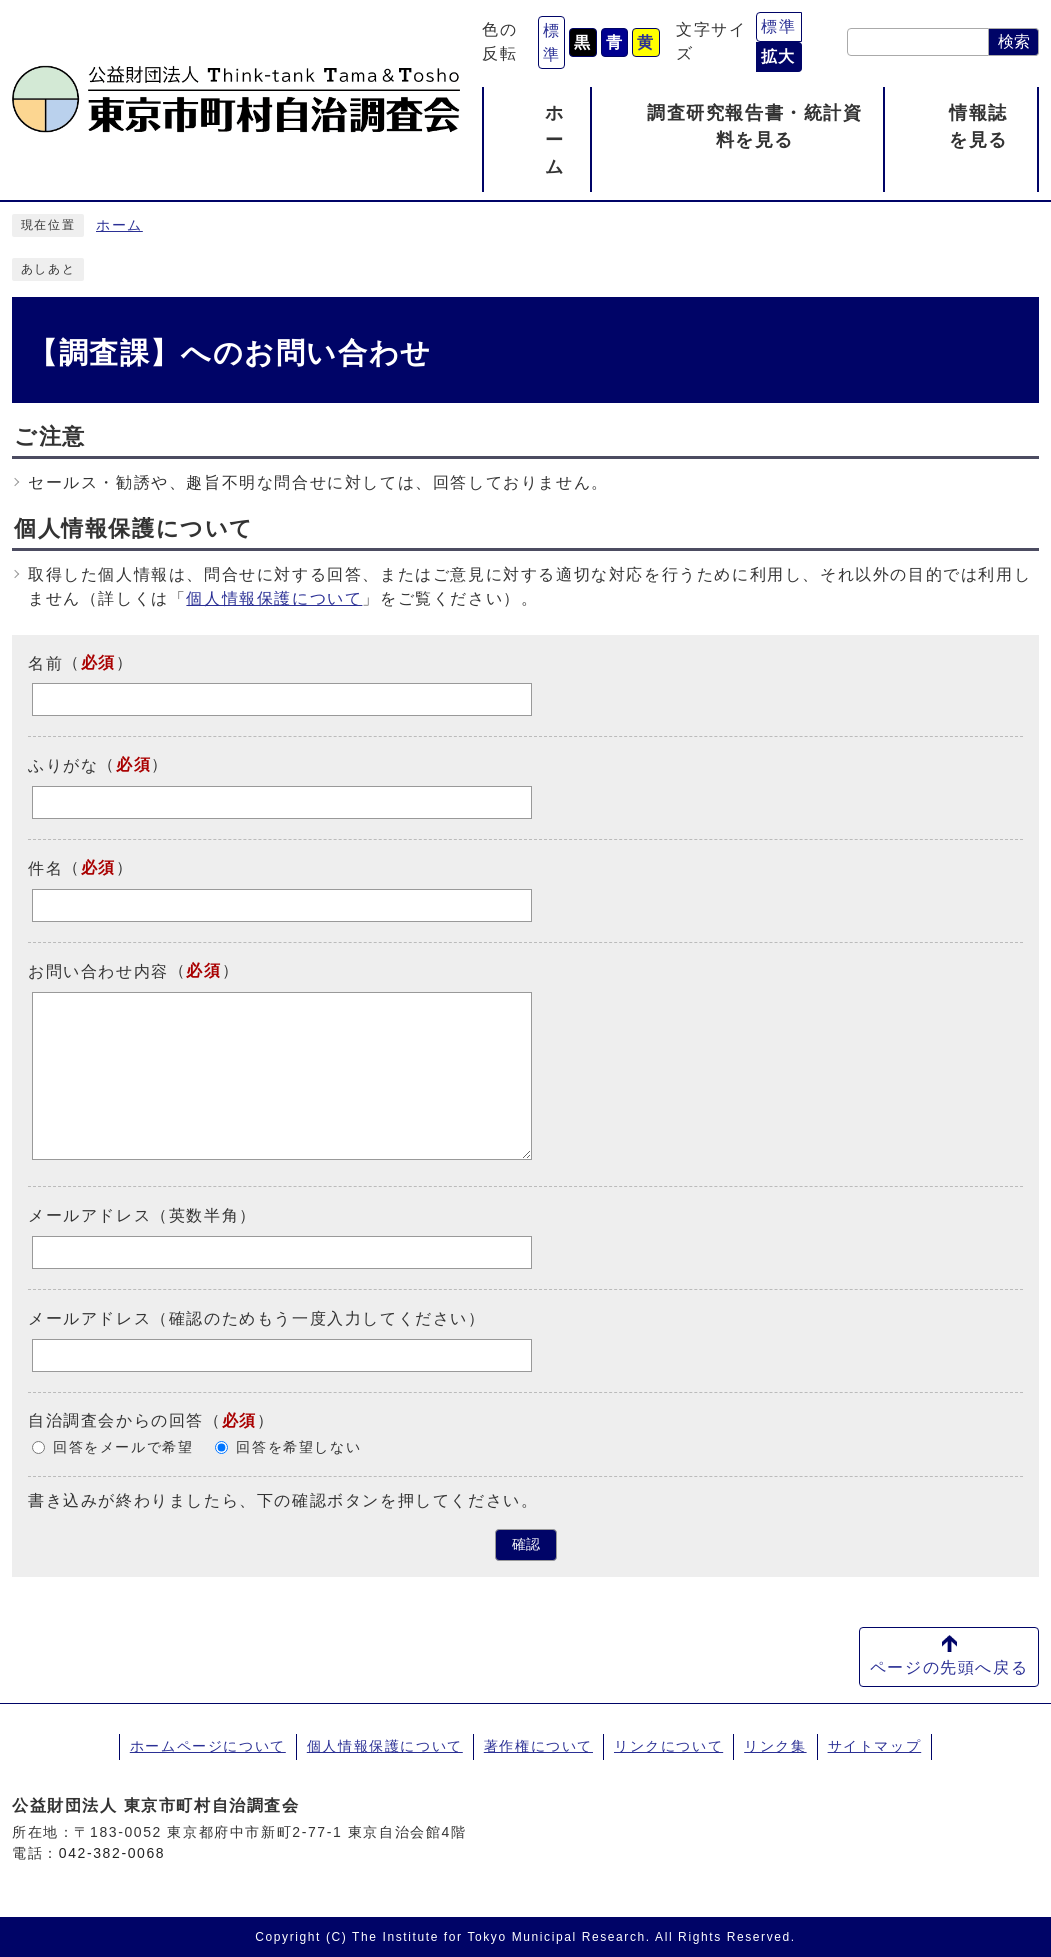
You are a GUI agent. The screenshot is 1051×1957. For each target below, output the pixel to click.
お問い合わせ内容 (98, 971)
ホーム (119, 225)
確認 (526, 1544)
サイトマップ (875, 1746)
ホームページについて (208, 1746)
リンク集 (775, 1746)
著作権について (538, 1746)
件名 (45, 868)
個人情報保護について (274, 598)
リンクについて (668, 1746)
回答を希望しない (298, 1447)
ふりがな (63, 765)
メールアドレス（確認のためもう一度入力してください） (257, 1318)
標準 (552, 42)
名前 (45, 662)
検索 (1014, 41)
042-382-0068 (112, 1853)
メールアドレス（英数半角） (142, 1215)
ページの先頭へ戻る (949, 1667)
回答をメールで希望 (123, 1447)
